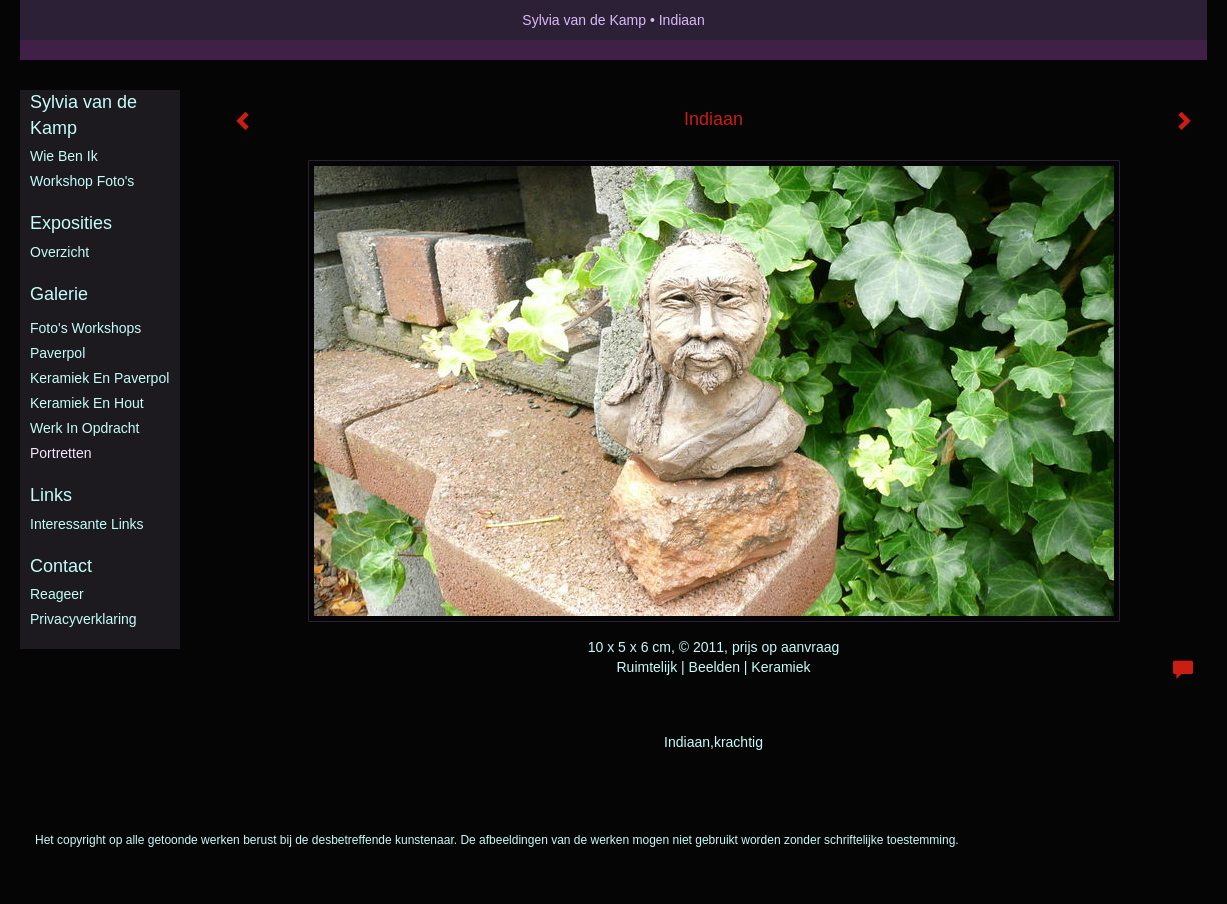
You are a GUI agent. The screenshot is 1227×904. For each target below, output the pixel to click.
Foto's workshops (85, 328)
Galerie (59, 294)
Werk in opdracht (84, 428)
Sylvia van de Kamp (584, 20)
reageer (57, 594)
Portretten (60, 453)
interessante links (87, 524)
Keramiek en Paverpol (99, 378)
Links (51, 495)
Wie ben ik (64, 156)
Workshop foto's (82, 181)
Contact (61, 566)
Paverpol (57, 353)
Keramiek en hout (87, 403)
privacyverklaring (83, 619)
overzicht (59, 252)
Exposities (71, 223)
